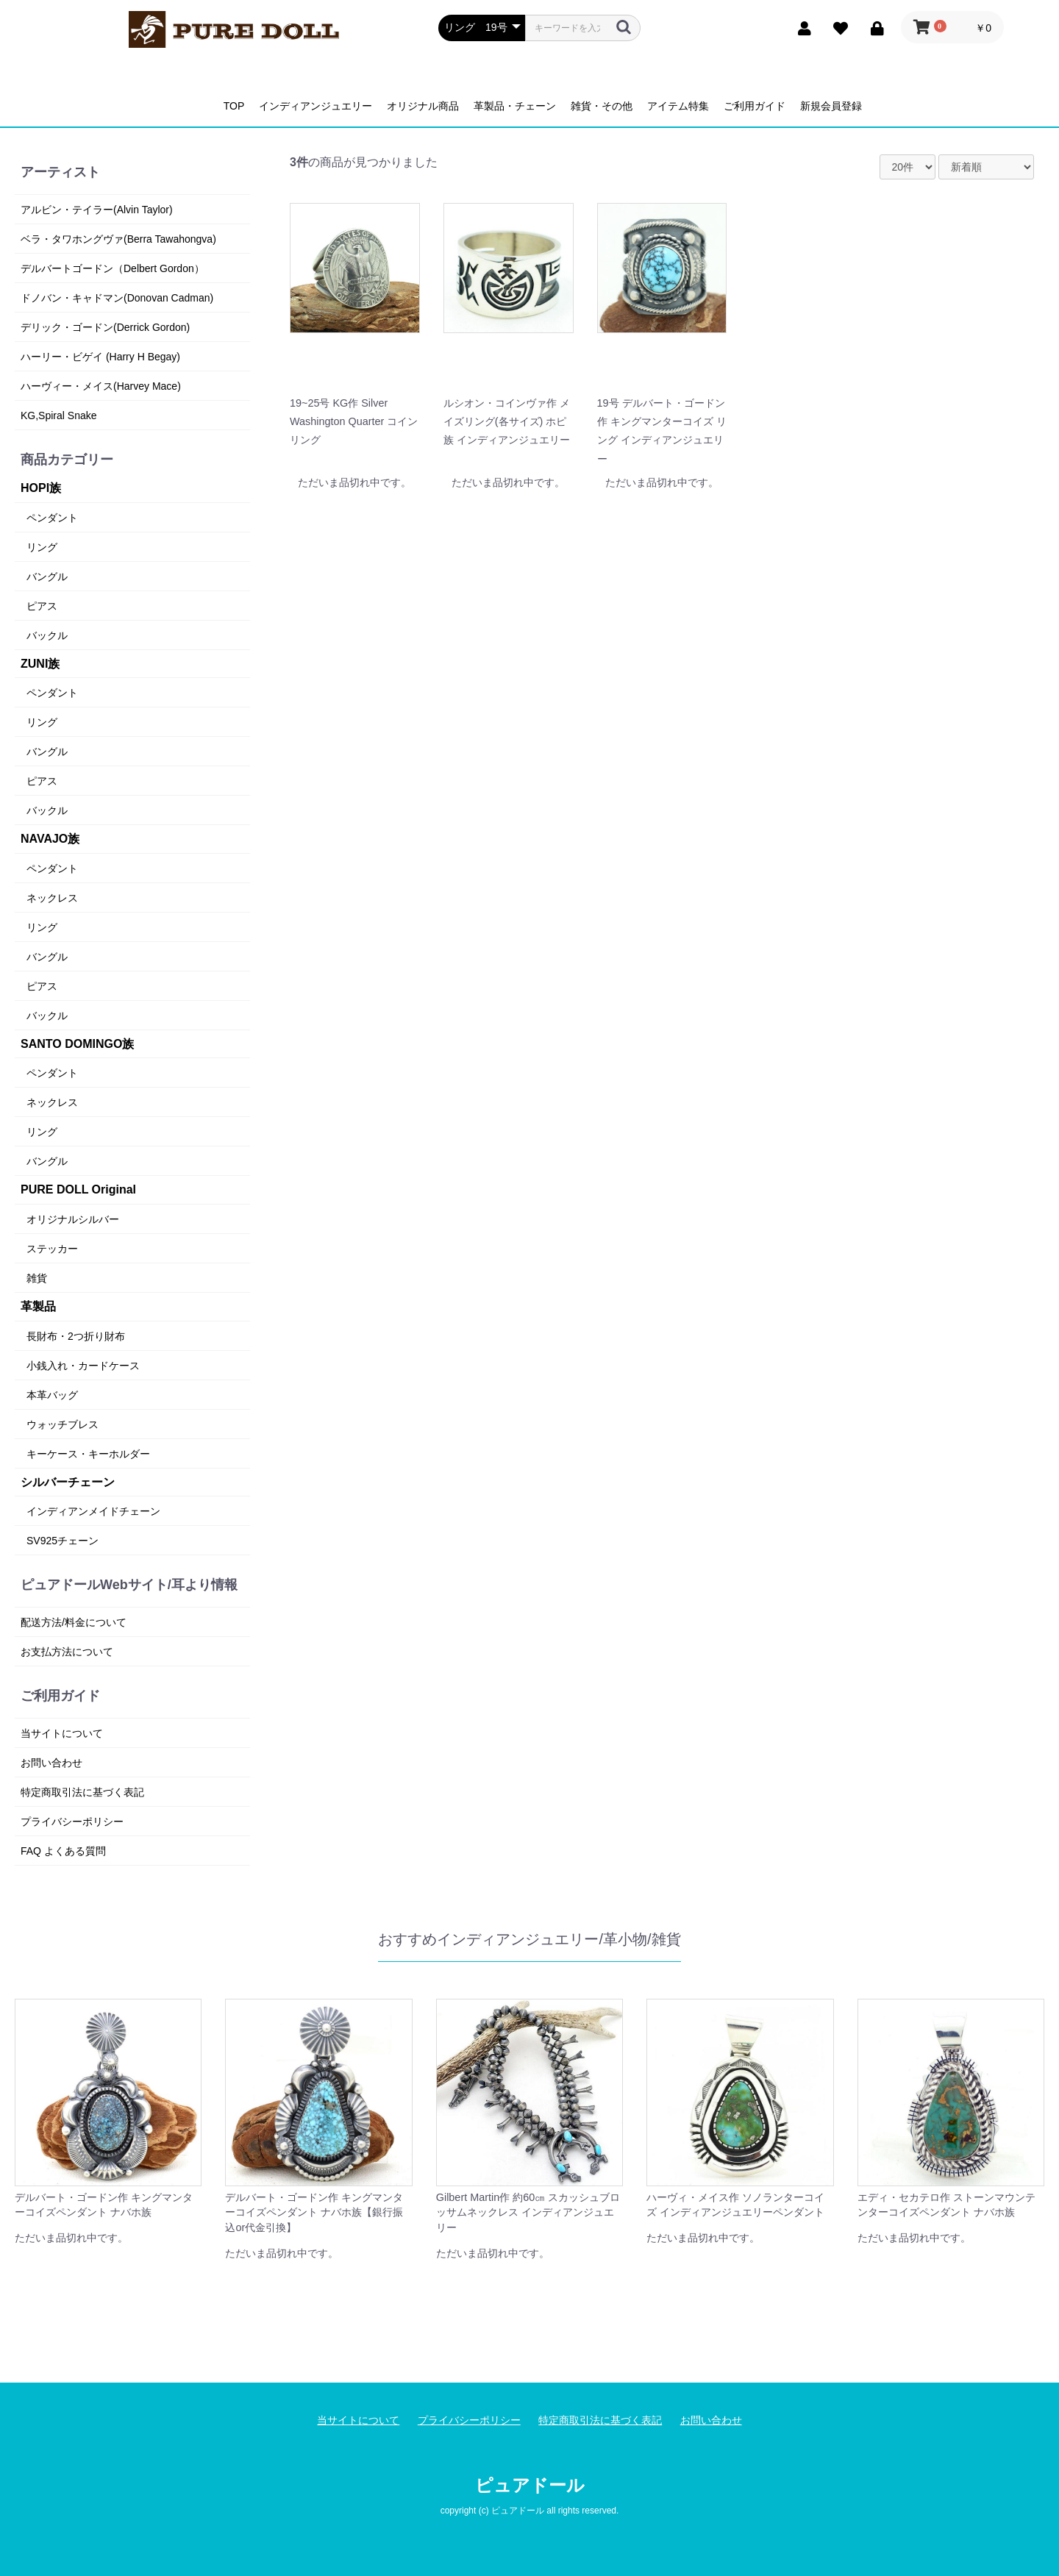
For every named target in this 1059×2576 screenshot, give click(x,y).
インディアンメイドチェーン (93, 1511)
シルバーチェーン (68, 1482)
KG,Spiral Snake (59, 415)
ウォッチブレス (62, 1424)
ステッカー (52, 1249)
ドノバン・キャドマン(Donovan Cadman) (117, 298)
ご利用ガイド (754, 106)
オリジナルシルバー (72, 1219)
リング (41, 547)
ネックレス (52, 898)
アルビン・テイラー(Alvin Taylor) (97, 209)
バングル (47, 576)
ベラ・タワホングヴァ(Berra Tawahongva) (118, 239)
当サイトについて (62, 1733)
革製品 (38, 1306)
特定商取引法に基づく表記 (82, 1792)
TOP (234, 106)
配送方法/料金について (73, 1622)
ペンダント (52, 518)
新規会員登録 (831, 106)
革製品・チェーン (515, 106)
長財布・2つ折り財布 (75, 1336)
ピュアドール (530, 2485)
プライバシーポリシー (72, 1821)
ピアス (41, 606)
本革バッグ (52, 1395)
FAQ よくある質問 (63, 1851)
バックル (47, 635)
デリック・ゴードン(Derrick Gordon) (105, 327)
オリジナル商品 (423, 106)
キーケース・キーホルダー (88, 1454)
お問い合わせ (51, 1763)
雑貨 (36, 1278)
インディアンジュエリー (315, 106)
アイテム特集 (678, 106)
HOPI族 (41, 488)
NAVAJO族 (50, 838)
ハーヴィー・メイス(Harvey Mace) (101, 386)
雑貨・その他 (601, 106)
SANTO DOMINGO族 (77, 1044)
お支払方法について (67, 1652)
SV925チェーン (62, 1540)
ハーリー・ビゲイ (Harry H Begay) (100, 357)
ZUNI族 (40, 663)
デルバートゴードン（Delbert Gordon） (112, 268)
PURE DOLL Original (78, 1189)
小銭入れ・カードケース (83, 1365)
